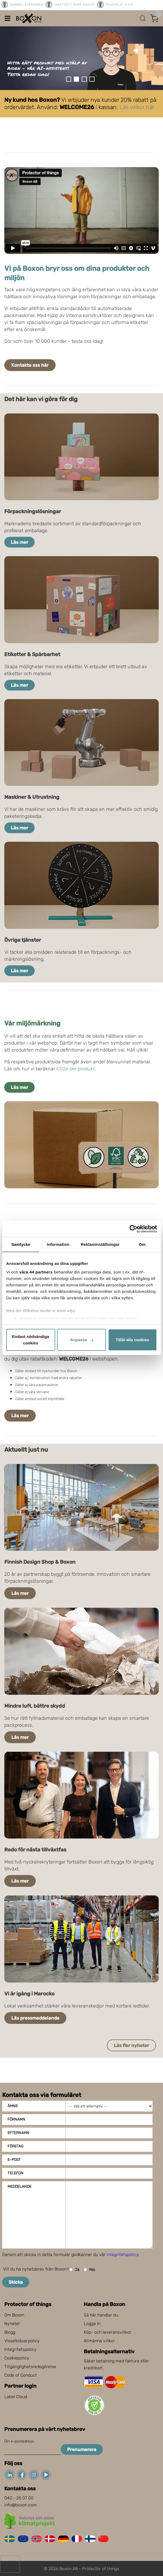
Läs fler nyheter (131, 2045)
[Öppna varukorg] (154, 18)
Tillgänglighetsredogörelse (30, 2366)
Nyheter (12, 2323)
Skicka (16, 2282)
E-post (14, 2159)
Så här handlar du (101, 2315)
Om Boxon (14, 2315)
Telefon (15, 2173)
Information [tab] (58, 1244)
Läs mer (19, 542)
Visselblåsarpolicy (22, 2340)
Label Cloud (15, 2396)
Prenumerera (81, 2449)
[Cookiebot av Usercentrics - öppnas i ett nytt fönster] (133, 1229)
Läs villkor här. (137, 107)
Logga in (92, 2323)
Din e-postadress (19, 2441)
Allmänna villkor (99, 2340)
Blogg (9, 2332)
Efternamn (18, 2133)
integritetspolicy (123, 2254)
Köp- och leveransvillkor (107, 2332)
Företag (15, 2146)
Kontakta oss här (30, 365)
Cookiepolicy (16, 2358)
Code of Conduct (20, 2375)
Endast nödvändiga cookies (30, 1339)
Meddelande (19, 2186)
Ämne (13, 2106)
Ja (74, 2269)
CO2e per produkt (75, 1069)
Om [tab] (142, 1244)
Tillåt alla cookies (132, 1339)
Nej (89, 2269)
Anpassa (81, 1339)
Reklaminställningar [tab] (100, 1244)
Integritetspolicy (20, 2349)
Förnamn (16, 2119)
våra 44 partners (36, 1272)
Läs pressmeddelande (35, 2018)
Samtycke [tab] (20, 1244)
